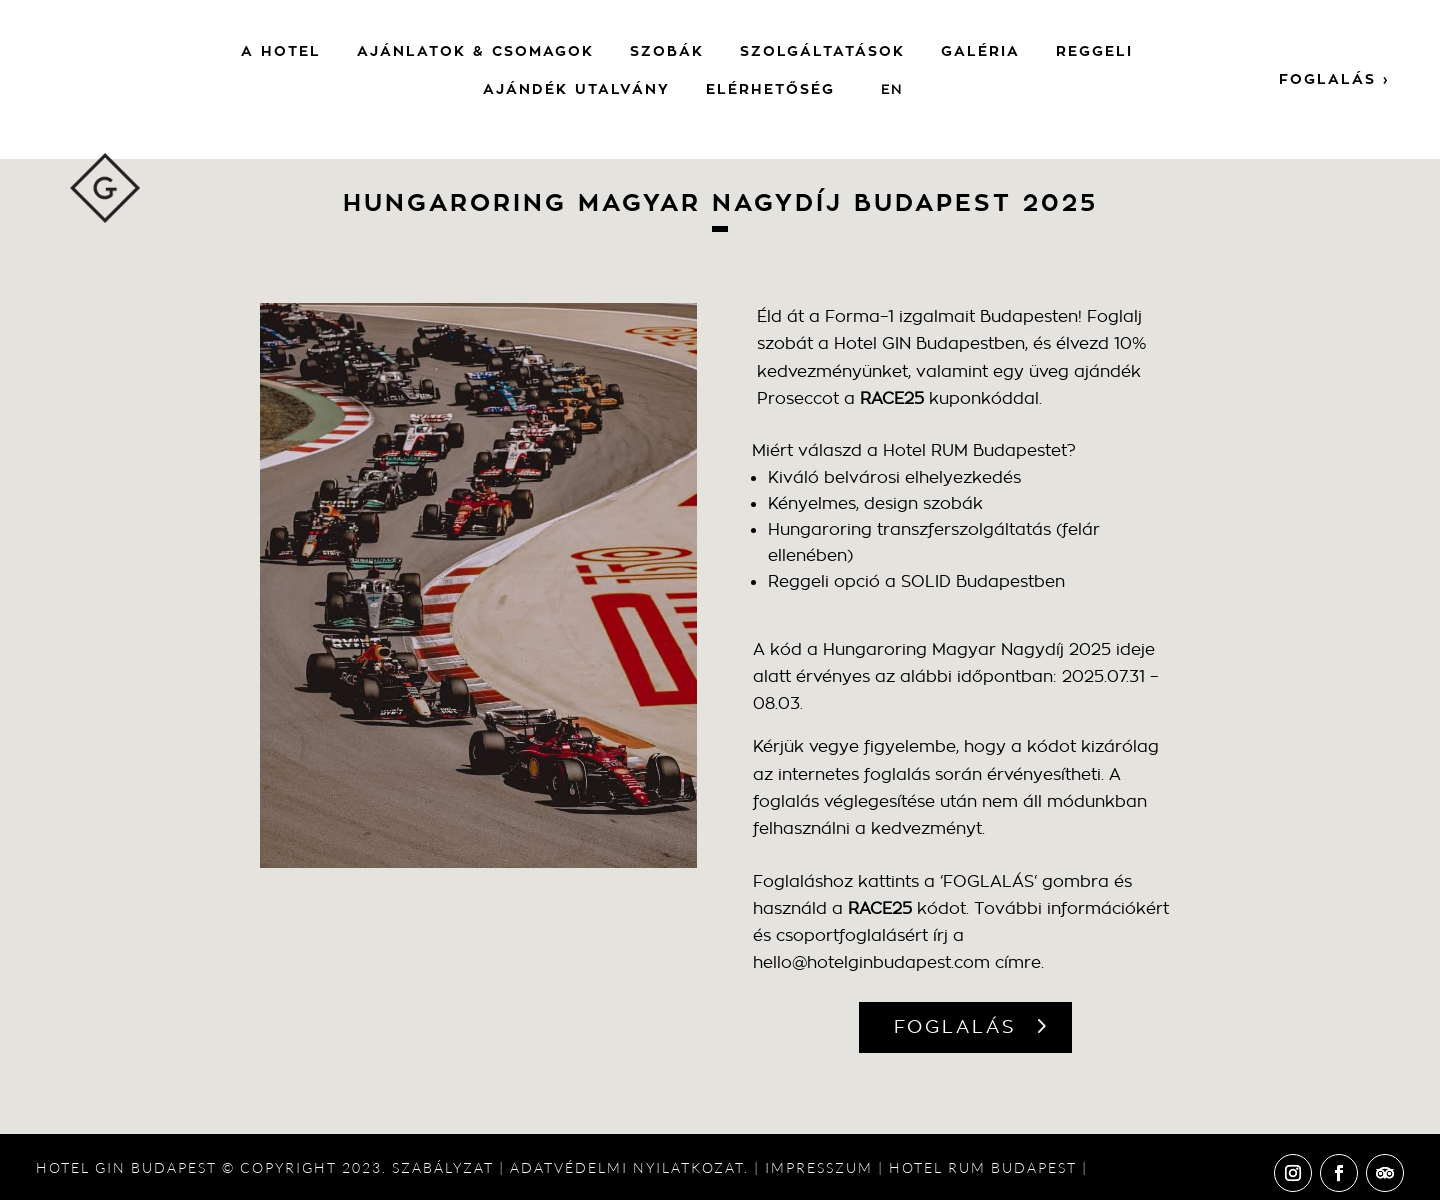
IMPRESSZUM (819, 1167)
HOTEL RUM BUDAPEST (983, 1167)
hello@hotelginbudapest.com (871, 962)
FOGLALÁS (955, 1026)
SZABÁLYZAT (443, 1167)
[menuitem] (892, 90)
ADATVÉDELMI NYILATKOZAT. (629, 1167)
